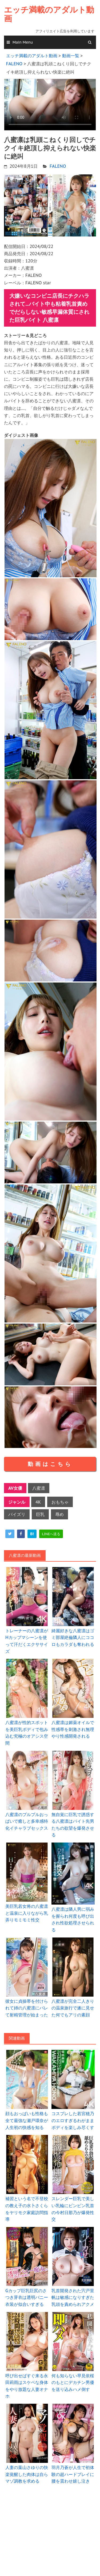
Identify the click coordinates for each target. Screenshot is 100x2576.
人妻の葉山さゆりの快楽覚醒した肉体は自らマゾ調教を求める (26, 2474)
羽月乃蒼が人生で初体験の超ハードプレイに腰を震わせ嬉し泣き (72, 2474)
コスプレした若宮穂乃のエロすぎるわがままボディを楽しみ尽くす (72, 2120)
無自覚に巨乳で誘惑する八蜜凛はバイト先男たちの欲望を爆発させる (72, 1825)
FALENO (58, 166)
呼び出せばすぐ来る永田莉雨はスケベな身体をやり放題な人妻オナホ (26, 2386)
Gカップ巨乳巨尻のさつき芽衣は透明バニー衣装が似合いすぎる (26, 2297)
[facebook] (21, 1534)
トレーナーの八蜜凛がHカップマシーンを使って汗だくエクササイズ (26, 1641)
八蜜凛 (38, 1488)
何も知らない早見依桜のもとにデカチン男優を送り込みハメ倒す (72, 2382)
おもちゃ (60, 1502)
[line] (51, 1534)
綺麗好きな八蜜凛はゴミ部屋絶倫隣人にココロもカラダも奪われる (72, 1637)
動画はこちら (50, 1464)
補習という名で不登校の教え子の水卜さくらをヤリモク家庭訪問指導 (26, 2209)
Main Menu (23, 42)
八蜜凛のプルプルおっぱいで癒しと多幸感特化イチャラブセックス (26, 1821)
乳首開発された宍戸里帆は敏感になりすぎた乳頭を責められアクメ (72, 2297)
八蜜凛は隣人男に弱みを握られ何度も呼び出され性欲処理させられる (72, 1919)
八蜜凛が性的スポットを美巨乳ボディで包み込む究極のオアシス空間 (26, 1733)
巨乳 (40, 1514)
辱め (59, 1514)
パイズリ (16, 1514)
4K (38, 1502)
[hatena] (32, 1534)
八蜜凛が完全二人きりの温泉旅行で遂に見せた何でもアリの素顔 (72, 2007)
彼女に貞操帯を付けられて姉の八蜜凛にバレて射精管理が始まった (26, 2007)
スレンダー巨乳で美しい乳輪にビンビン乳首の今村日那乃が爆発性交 (72, 2209)
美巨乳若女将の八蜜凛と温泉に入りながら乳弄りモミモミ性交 (26, 1913)
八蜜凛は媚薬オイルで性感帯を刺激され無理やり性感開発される (72, 1729)
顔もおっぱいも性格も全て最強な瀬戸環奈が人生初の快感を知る (26, 2120)
